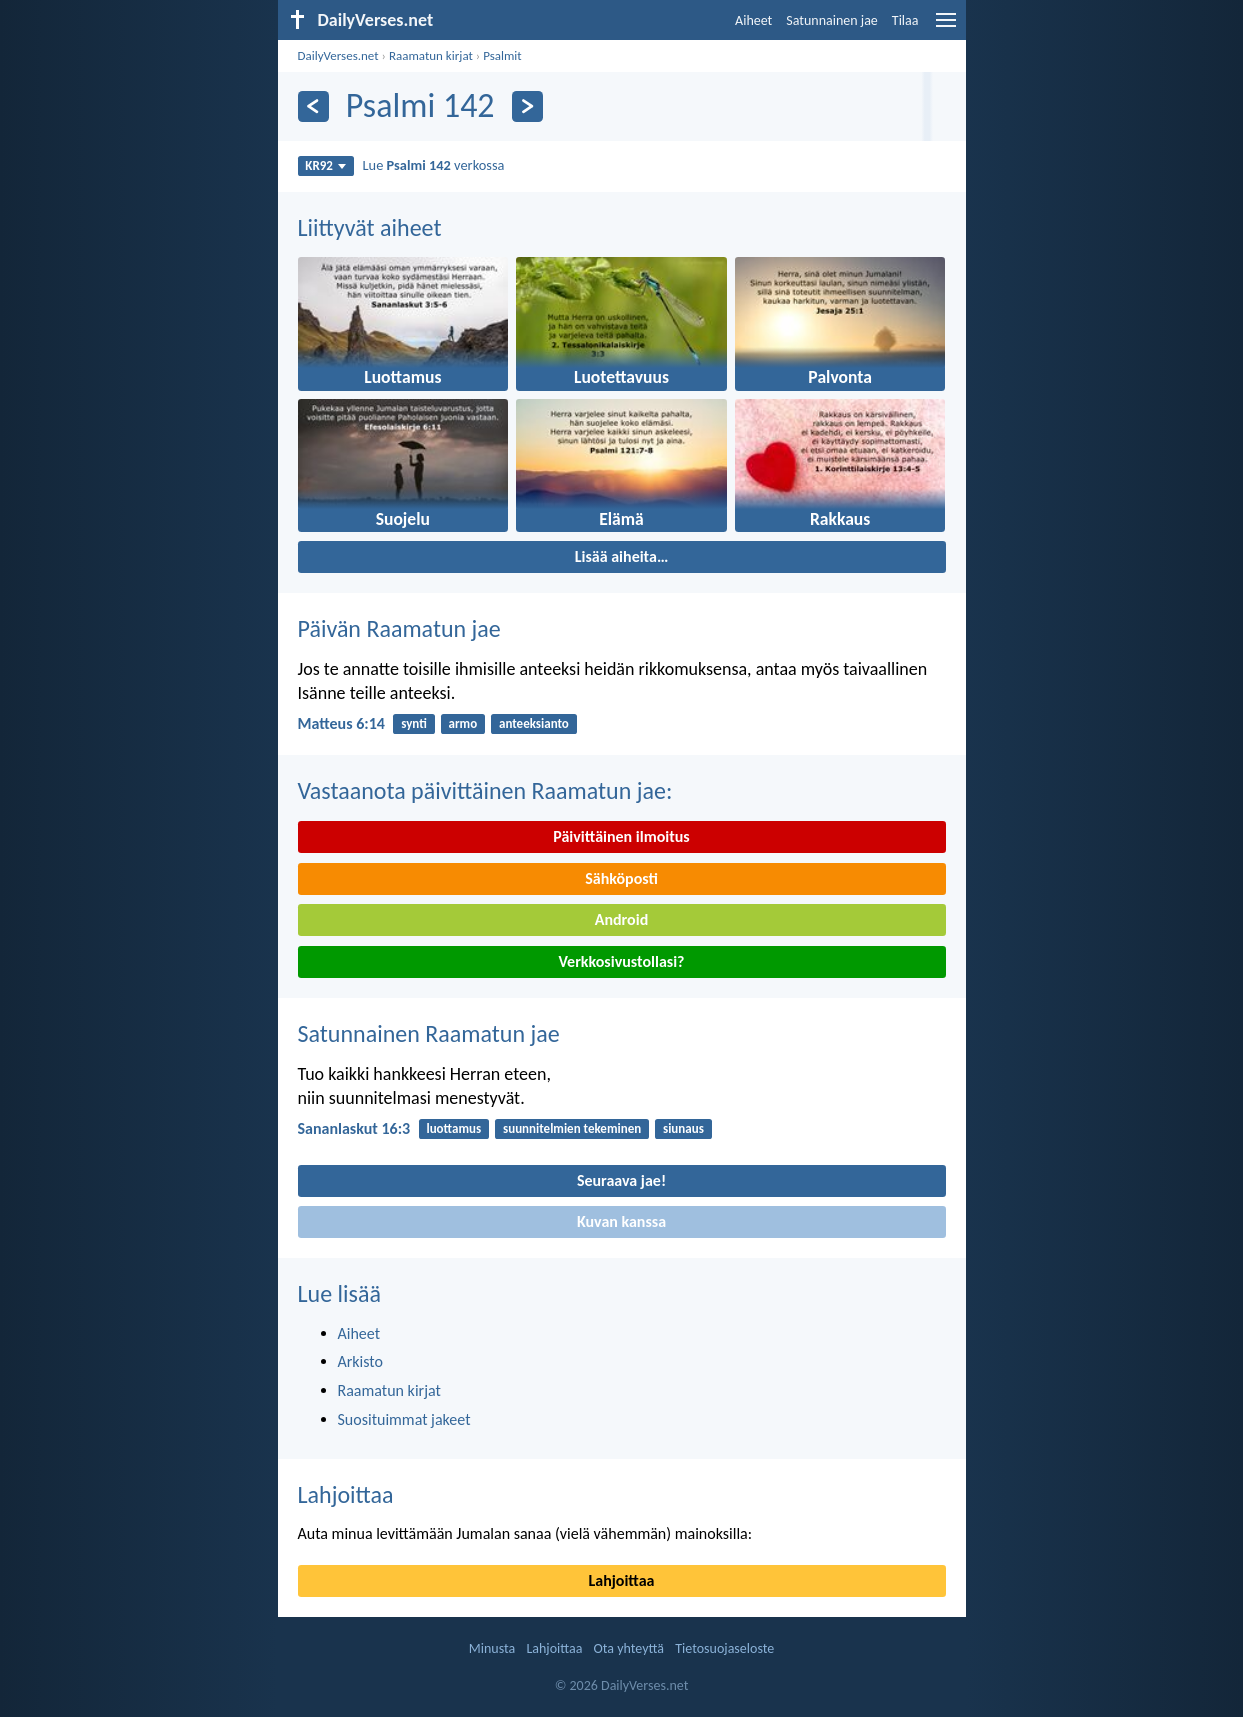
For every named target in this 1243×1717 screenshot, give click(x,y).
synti (414, 723)
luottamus (453, 1128)
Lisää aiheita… (622, 556)
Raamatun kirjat (431, 55)
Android (621, 919)
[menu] (946, 27)
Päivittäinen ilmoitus (621, 836)
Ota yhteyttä (629, 1648)
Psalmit (502, 55)
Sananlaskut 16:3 (354, 1128)
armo (463, 723)
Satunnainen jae (832, 20)
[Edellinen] (313, 106)
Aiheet (753, 20)
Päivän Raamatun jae (399, 628)
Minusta (492, 1648)
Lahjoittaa (346, 1494)
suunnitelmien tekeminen (572, 1128)
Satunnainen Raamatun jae (429, 1033)
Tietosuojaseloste (724, 1648)
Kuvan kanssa (621, 1221)
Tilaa (905, 20)
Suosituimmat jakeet (404, 1419)
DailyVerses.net (338, 55)
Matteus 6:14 (341, 723)
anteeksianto (534, 723)
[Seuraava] (527, 106)
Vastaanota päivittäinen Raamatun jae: (485, 790)
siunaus (683, 1128)
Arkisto (361, 1361)
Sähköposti (621, 878)
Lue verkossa (434, 165)
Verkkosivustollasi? (621, 961)
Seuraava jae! (621, 1180)
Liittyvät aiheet (370, 227)
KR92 (325, 165)
